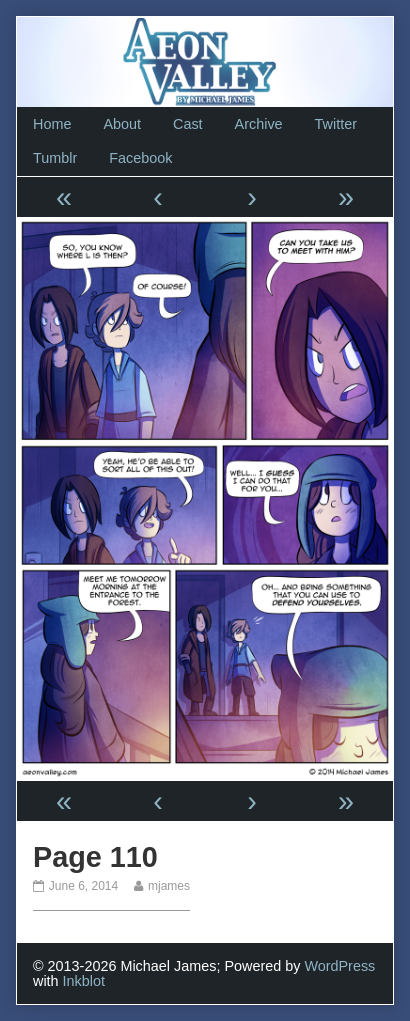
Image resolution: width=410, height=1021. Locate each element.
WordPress (339, 966)
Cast (188, 124)
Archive (259, 124)
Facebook (140, 158)
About (122, 124)
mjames (168, 886)
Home (52, 124)
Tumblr (55, 158)
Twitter (336, 124)
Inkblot (84, 981)
